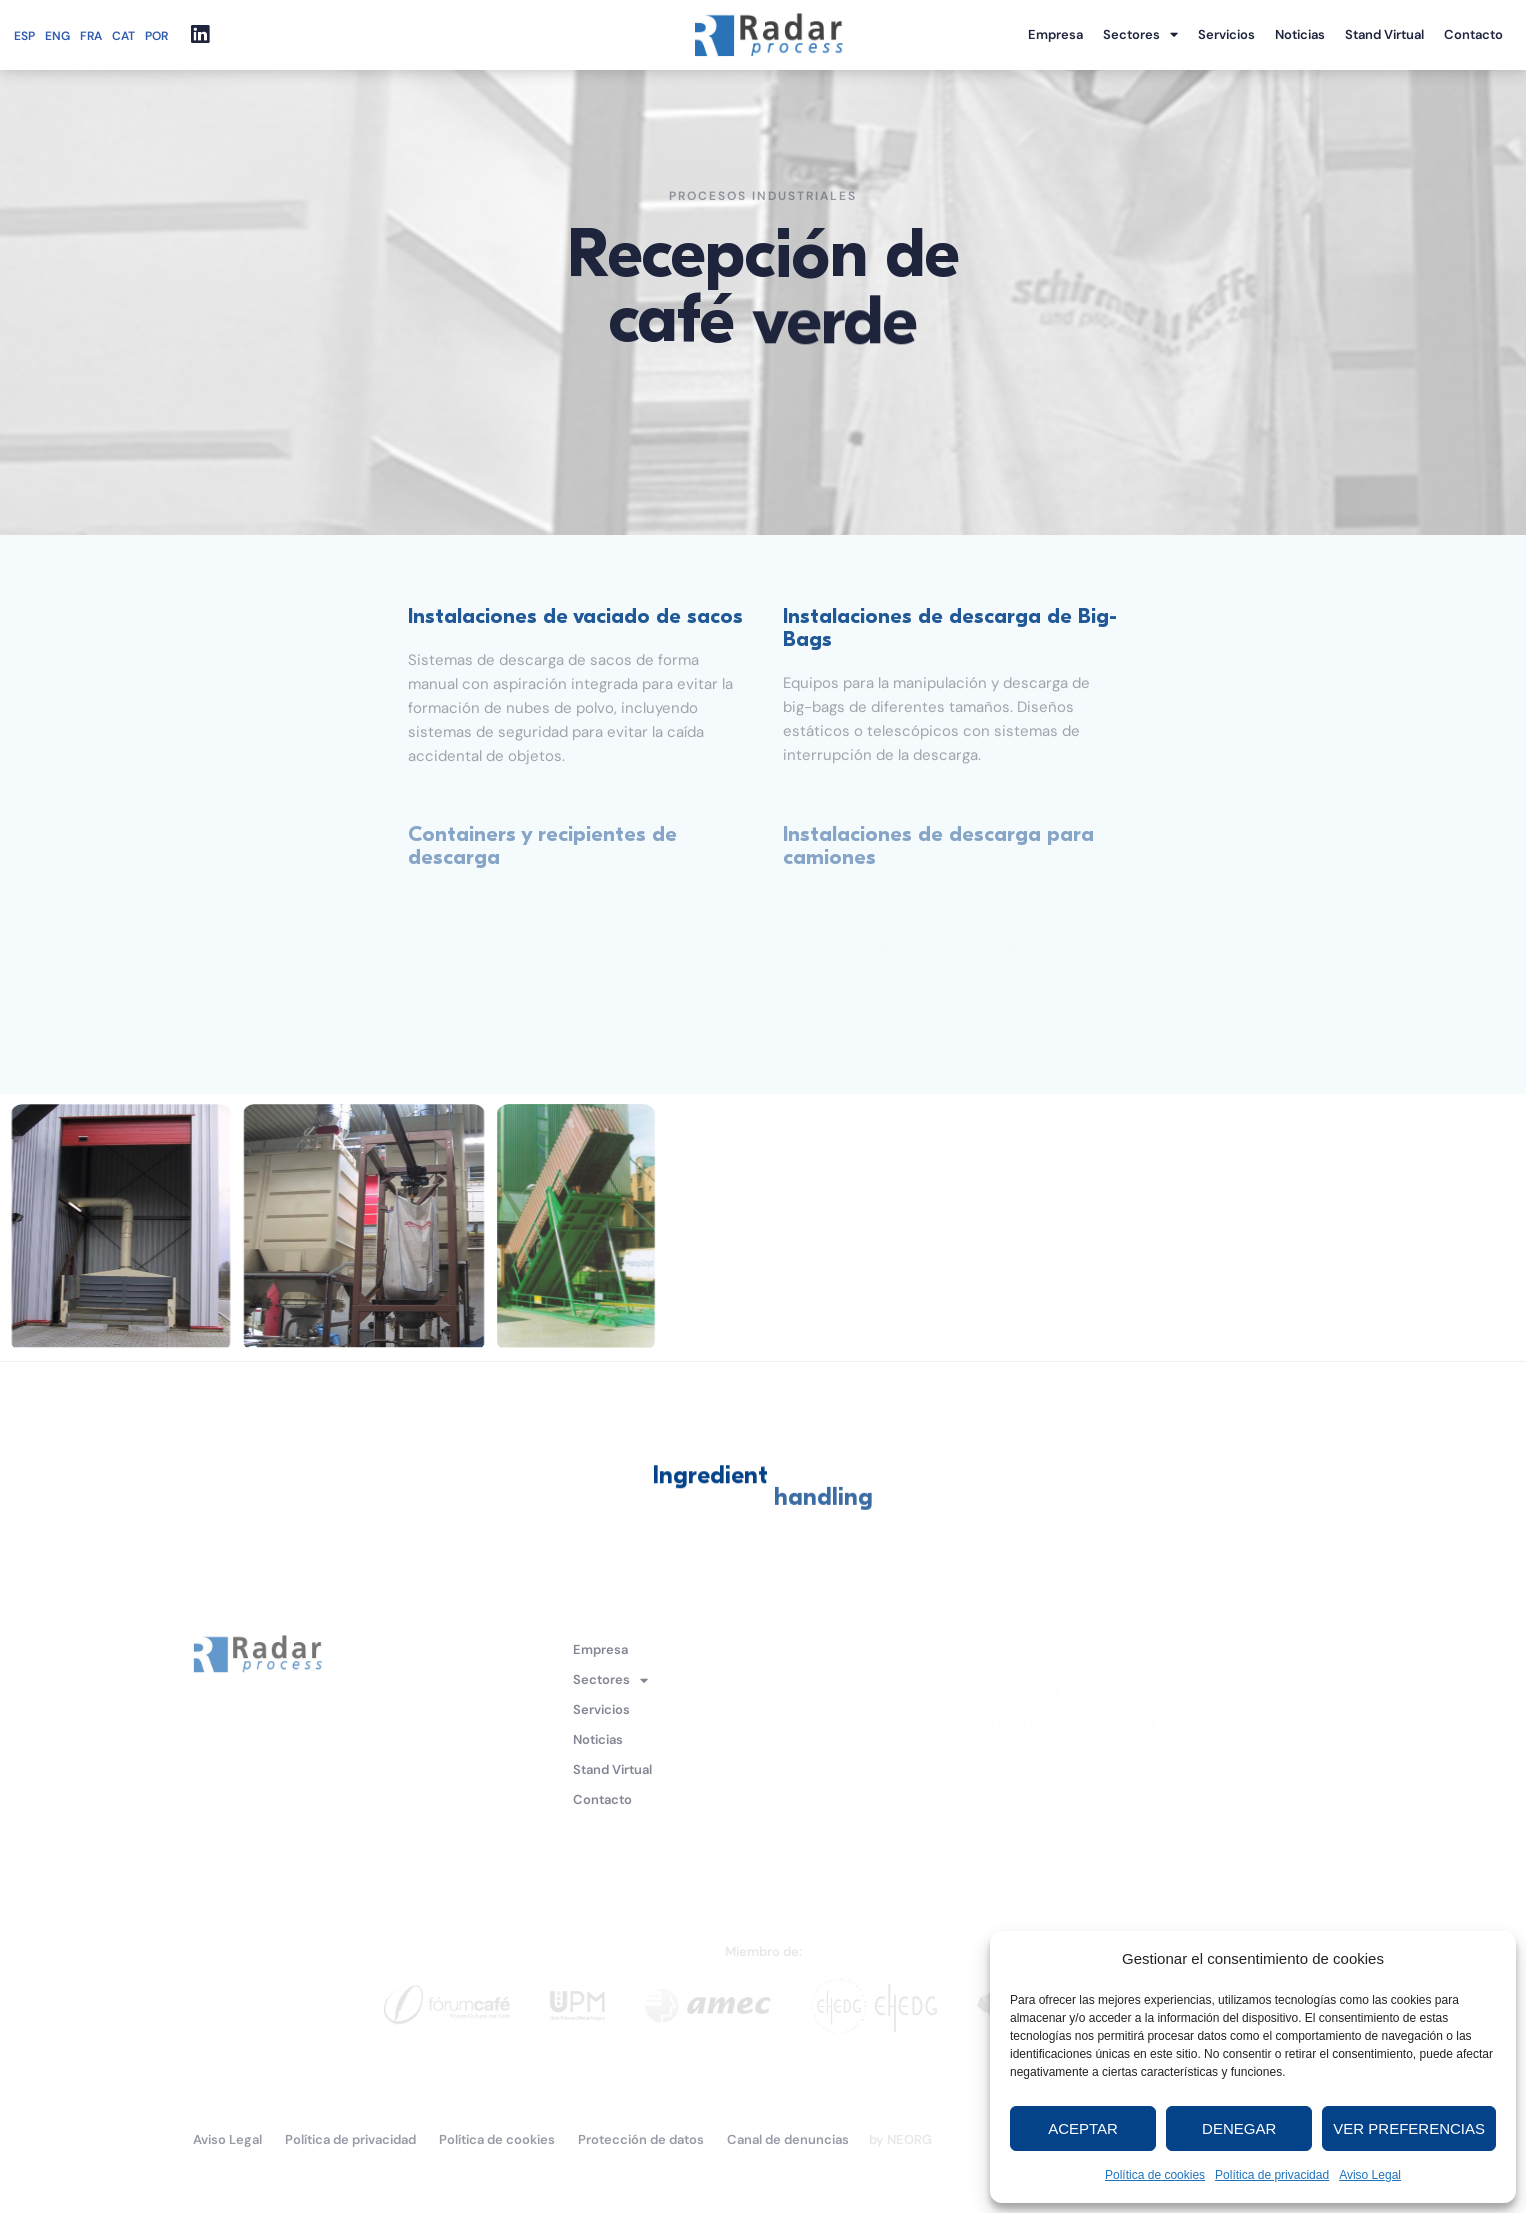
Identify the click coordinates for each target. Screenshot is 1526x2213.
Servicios (1226, 34)
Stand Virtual (1384, 34)
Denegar (1239, 2128)
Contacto (1473, 34)
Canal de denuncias (788, 2139)
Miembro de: (763, 1951)
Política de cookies (1155, 2175)
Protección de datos (641, 2139)
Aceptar (1083, 2128)
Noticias (1300, 34)
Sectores (1140, 35)
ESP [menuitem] (24, 36)
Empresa (1055, 34)
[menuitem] (29, 35)
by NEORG (900, 2139)
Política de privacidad (1272, 2175)
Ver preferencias (1409, 2128)
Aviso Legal (1370, 2175)
